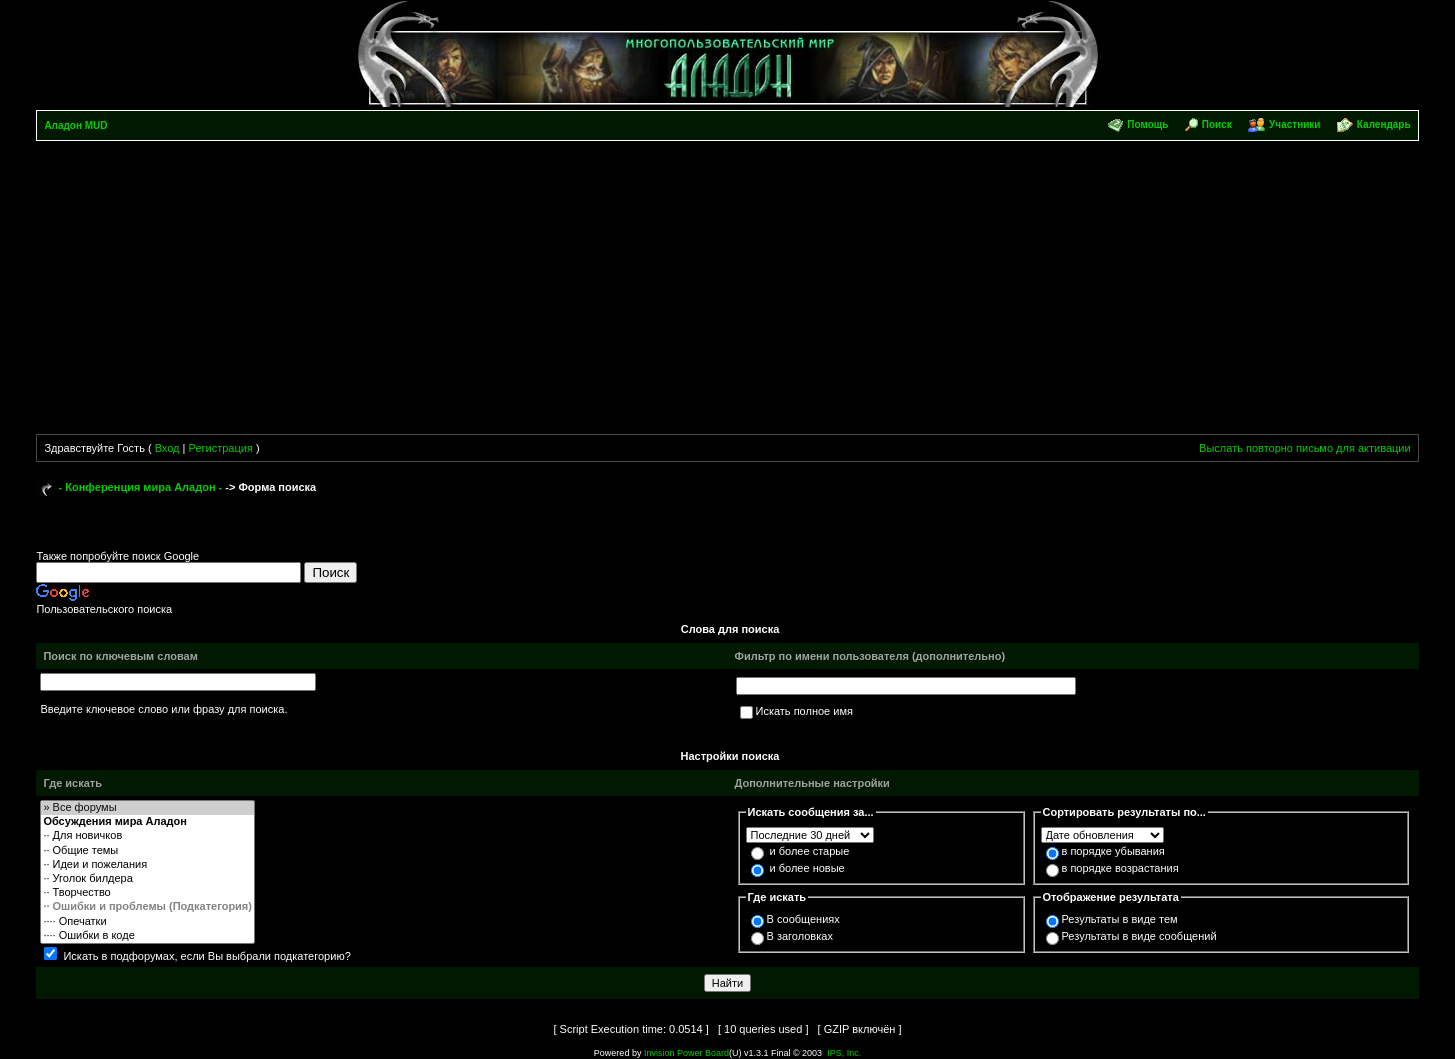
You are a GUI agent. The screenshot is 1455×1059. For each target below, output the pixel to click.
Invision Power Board (686, 1053)
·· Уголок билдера (147, 879)
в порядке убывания (1113, 851)
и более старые (810, 851)
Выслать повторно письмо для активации (1305, 448)
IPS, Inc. (844, 1053)
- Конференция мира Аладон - (141, 487)
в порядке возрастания (1120, 868)
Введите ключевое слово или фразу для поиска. (163, 709)
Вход (167, 448)
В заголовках (800, 936)
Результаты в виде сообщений (1139, 936)
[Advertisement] (728, 291)
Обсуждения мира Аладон (147, 822)
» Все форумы (147, 808)
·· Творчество (147, 893)
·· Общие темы (147, 851)
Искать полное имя (804, 711)
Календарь (1384, 124)
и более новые (807, 868)
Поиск (1217, 124)
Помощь (1147, 124)
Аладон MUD (75, 125)
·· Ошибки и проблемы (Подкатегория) (147, 907)
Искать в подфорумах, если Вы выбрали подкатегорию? (206, 956)
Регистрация (221, 448)
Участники (1294, 124)
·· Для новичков (147, 836)
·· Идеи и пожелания (147, 865)
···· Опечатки (147, 922)
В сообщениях (803, 919)
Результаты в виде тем (1120, 919)
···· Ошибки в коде (147, 936)
